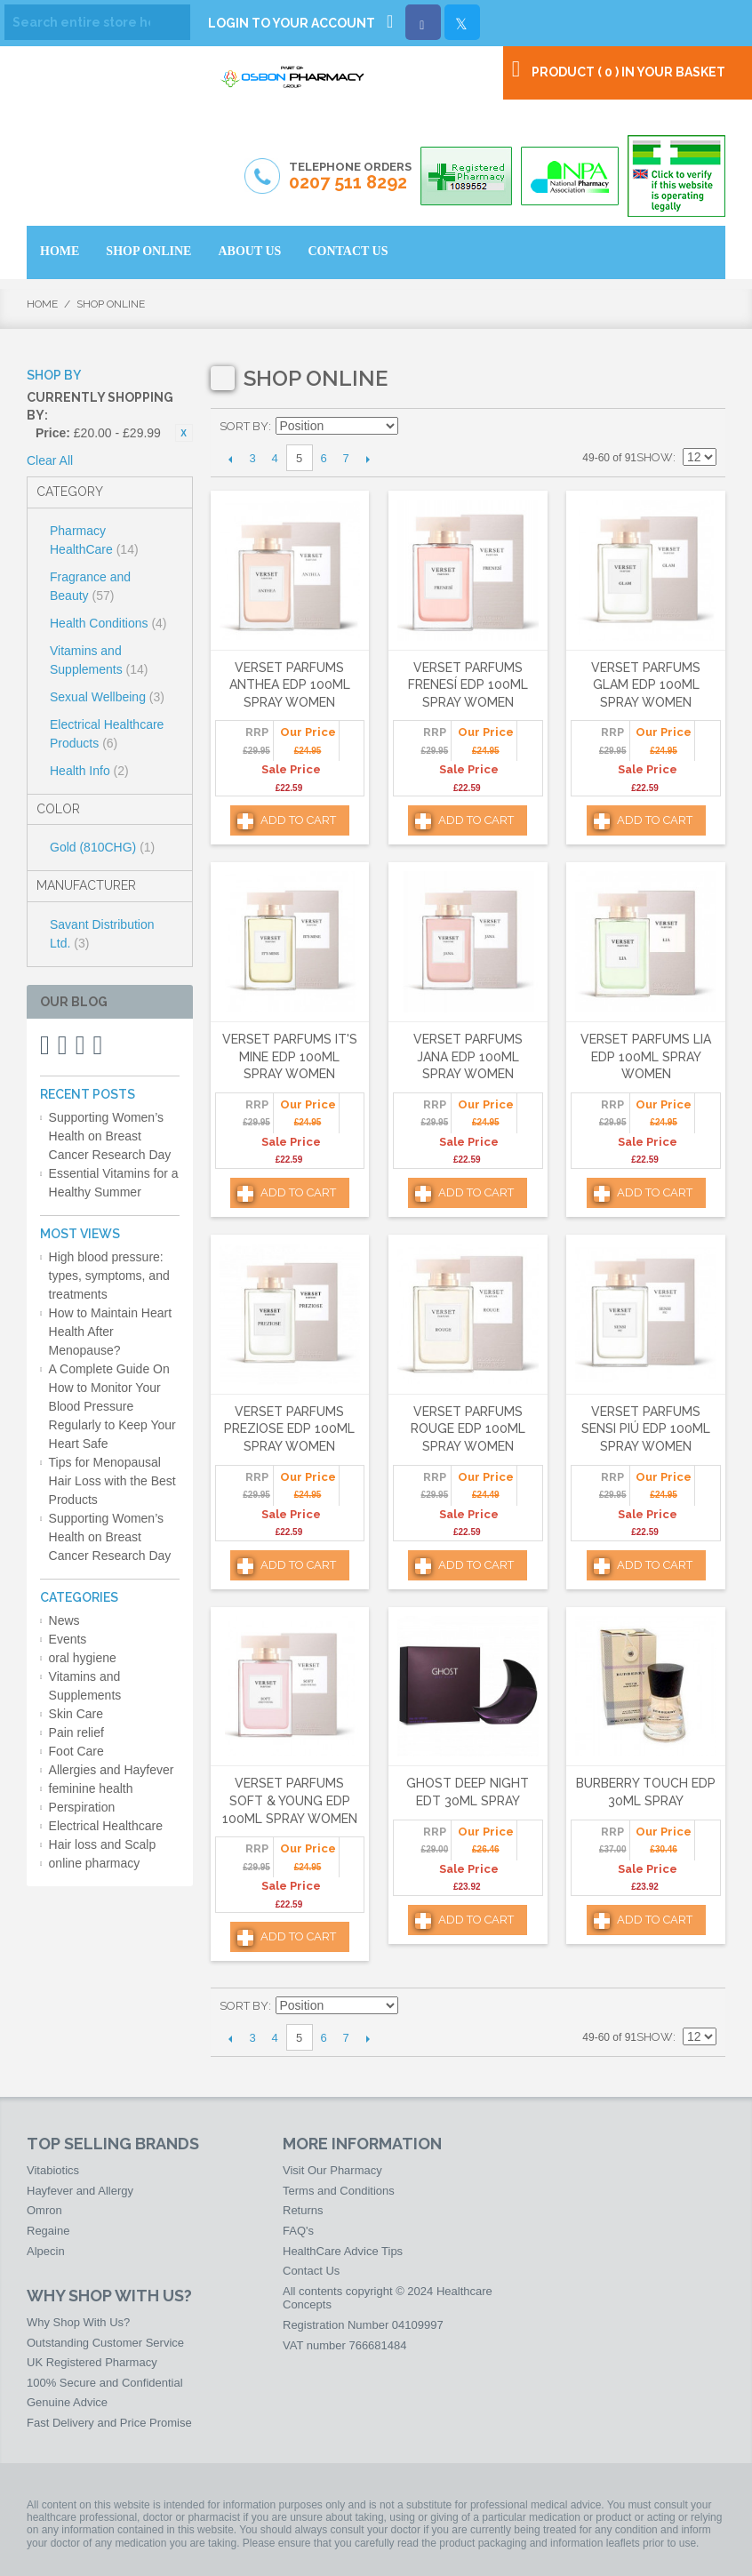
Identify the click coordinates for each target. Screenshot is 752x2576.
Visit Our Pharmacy (332, 2170)
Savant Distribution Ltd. (102, 933)
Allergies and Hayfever (111, 1770)
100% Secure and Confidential (105, 2382)
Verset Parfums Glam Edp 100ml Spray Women (645, 684)
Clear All (50, 460)
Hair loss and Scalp (102, 1844)
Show (654, 457)
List (703, 426)
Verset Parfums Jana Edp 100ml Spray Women (468, 1056)
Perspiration (82, 1807)
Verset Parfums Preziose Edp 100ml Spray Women (289, 1428)
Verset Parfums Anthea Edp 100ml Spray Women (289, 684)
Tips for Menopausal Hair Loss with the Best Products (112, 1481)
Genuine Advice (67, 2402)
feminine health (91, 1788)
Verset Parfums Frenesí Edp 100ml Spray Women (468, 684)
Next (368, 458)
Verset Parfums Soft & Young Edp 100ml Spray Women (289, 1800)
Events (68, 1639)
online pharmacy (94, 1863)
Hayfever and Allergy (80, 2190)
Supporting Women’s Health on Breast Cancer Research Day (110, 1136)
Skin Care (76, 1714)
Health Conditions (108, 623)
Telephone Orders (350, 177)
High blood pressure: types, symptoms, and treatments (109, 1275)
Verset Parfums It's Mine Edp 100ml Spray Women (289, 1056)
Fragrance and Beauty (90, 586)
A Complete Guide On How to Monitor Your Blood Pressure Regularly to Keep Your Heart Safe (112, 1406)
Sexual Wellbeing (107, 697)
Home (42, 304)
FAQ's (298, 2230)
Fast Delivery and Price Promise (109, 2422)
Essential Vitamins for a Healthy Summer (114, 1182)
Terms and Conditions (339, 2190)
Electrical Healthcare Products (107, 733)
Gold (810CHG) (102, 847)
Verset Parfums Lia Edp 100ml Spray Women (645, 1056)
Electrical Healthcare (106, 1826)
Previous (231, 458)
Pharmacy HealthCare (94, 540)
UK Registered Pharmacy (92, 2362)
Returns (303, 2210)
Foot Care (76, 1751)
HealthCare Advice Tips (343, 2251)
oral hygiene (82, 1658)
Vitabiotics (53, 2170)
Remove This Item (184, 433)
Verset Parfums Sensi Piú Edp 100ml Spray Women (645, 1428)
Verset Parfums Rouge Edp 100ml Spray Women (468, 1428)
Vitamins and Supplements (99, 660)
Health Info (89, 771)
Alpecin (46, 2251)
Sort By (244, 426)
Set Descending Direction (414, 426)
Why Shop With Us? (78, 2322)
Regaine (48, 2230)
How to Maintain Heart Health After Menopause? (110, 1331)
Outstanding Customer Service (105, 2342)
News (64, 1620)
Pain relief (76, 1732)
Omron (44, 2210)
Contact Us (311, 2270)
